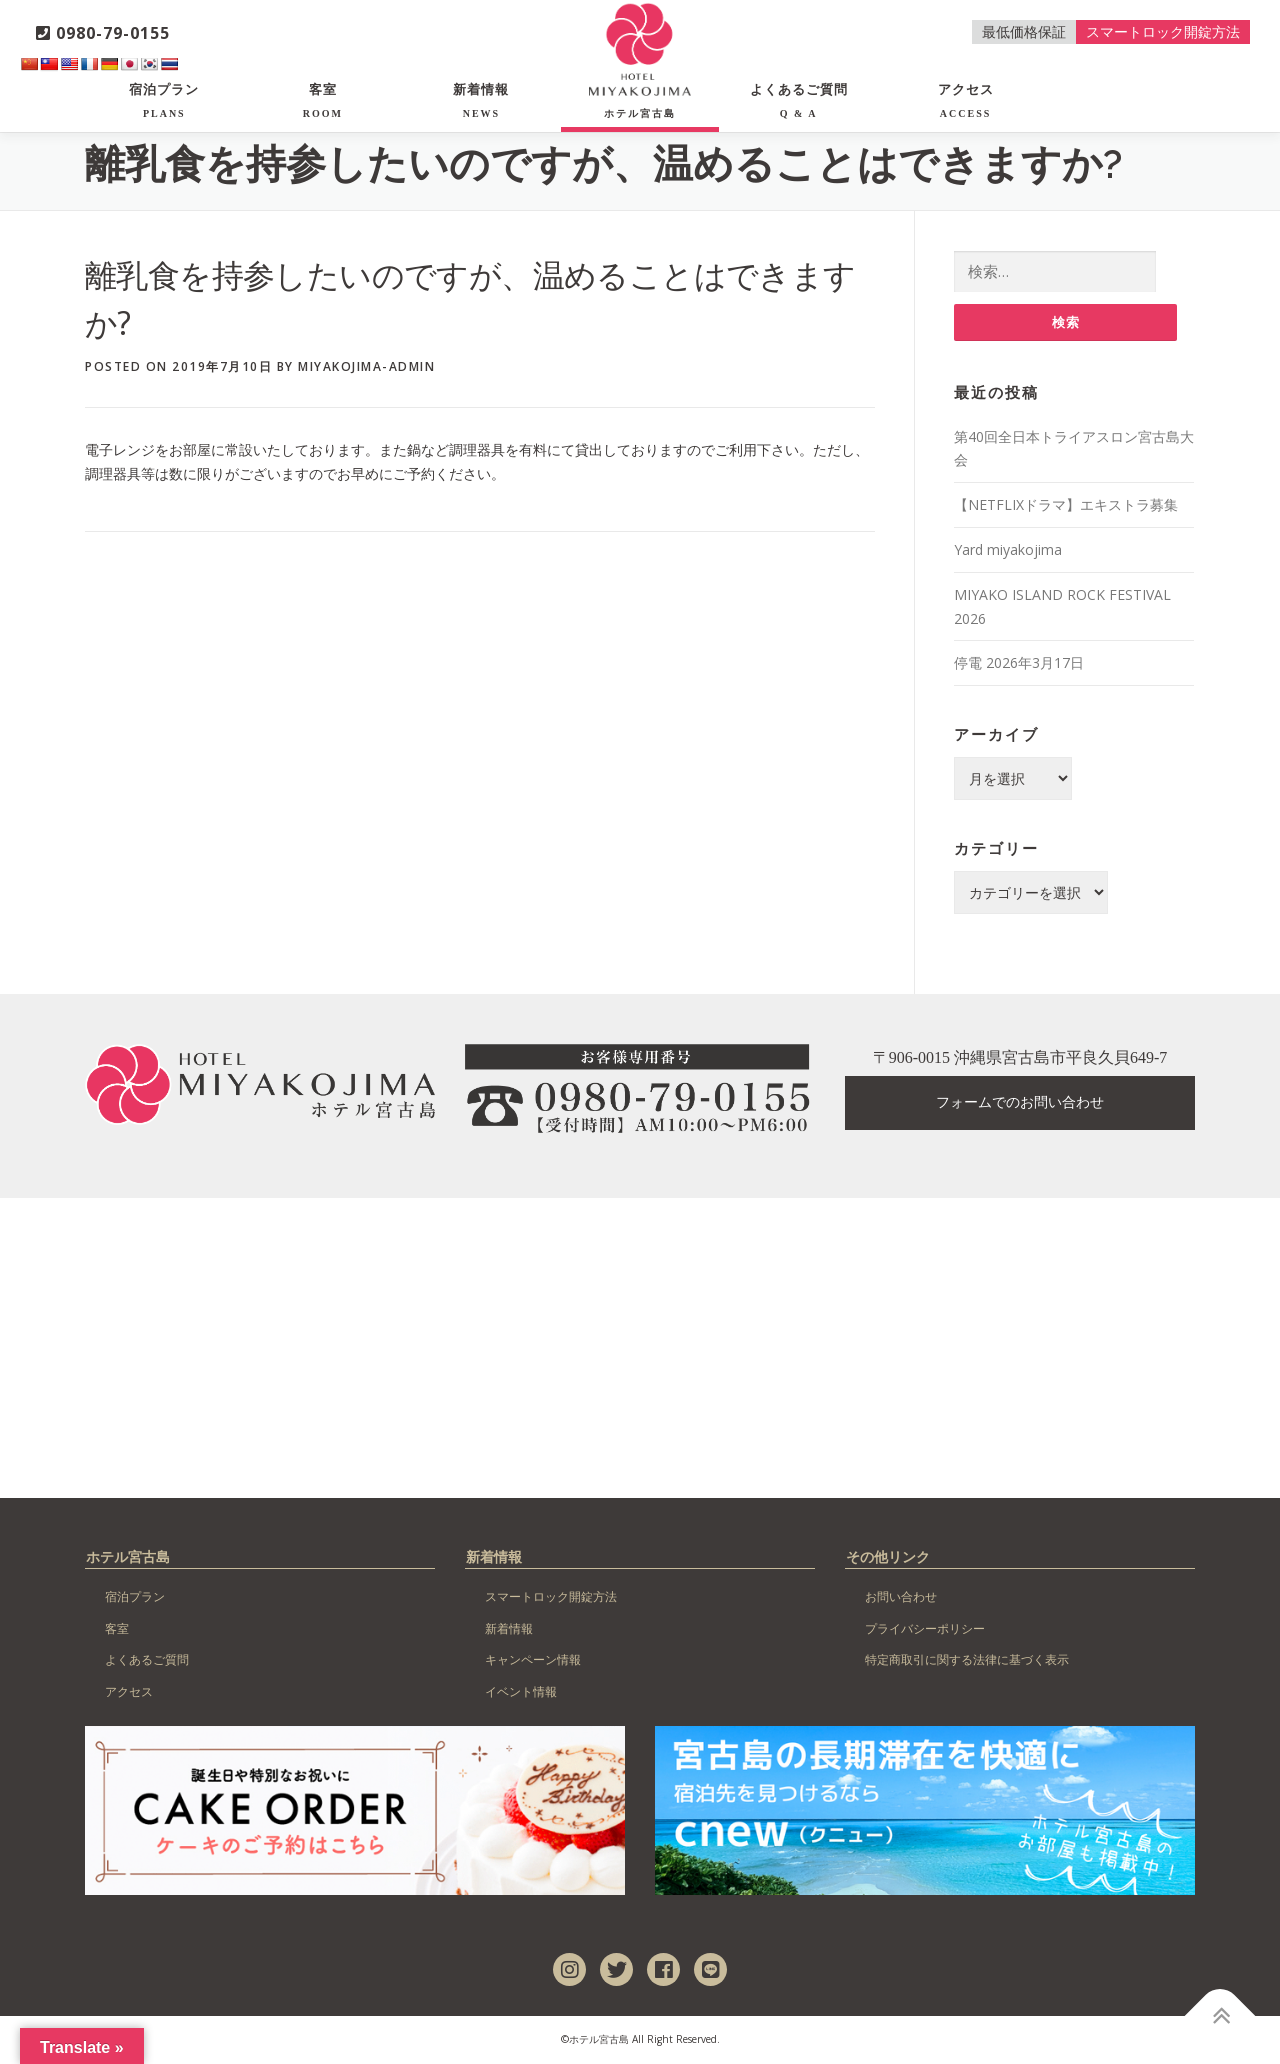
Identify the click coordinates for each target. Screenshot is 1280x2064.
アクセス (966, 100)
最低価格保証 (1024, 31)
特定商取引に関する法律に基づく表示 (967, 1660)
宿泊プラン (164, 100)
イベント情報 (521, 1692)
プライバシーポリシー (925, 1629)
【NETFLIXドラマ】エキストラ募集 (1066, 505)
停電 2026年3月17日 (1019, 663)
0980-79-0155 (103, 33)
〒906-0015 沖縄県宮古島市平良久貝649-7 (1020, 1058)
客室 (323, 100)
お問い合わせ (901, 1597)
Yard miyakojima (1008, 550)
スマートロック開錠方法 (1163, 31)
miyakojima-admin (366, 366)
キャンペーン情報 (533, 1660)
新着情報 (481, 100)
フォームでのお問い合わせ (1020, 1103)
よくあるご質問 (799, 100)
